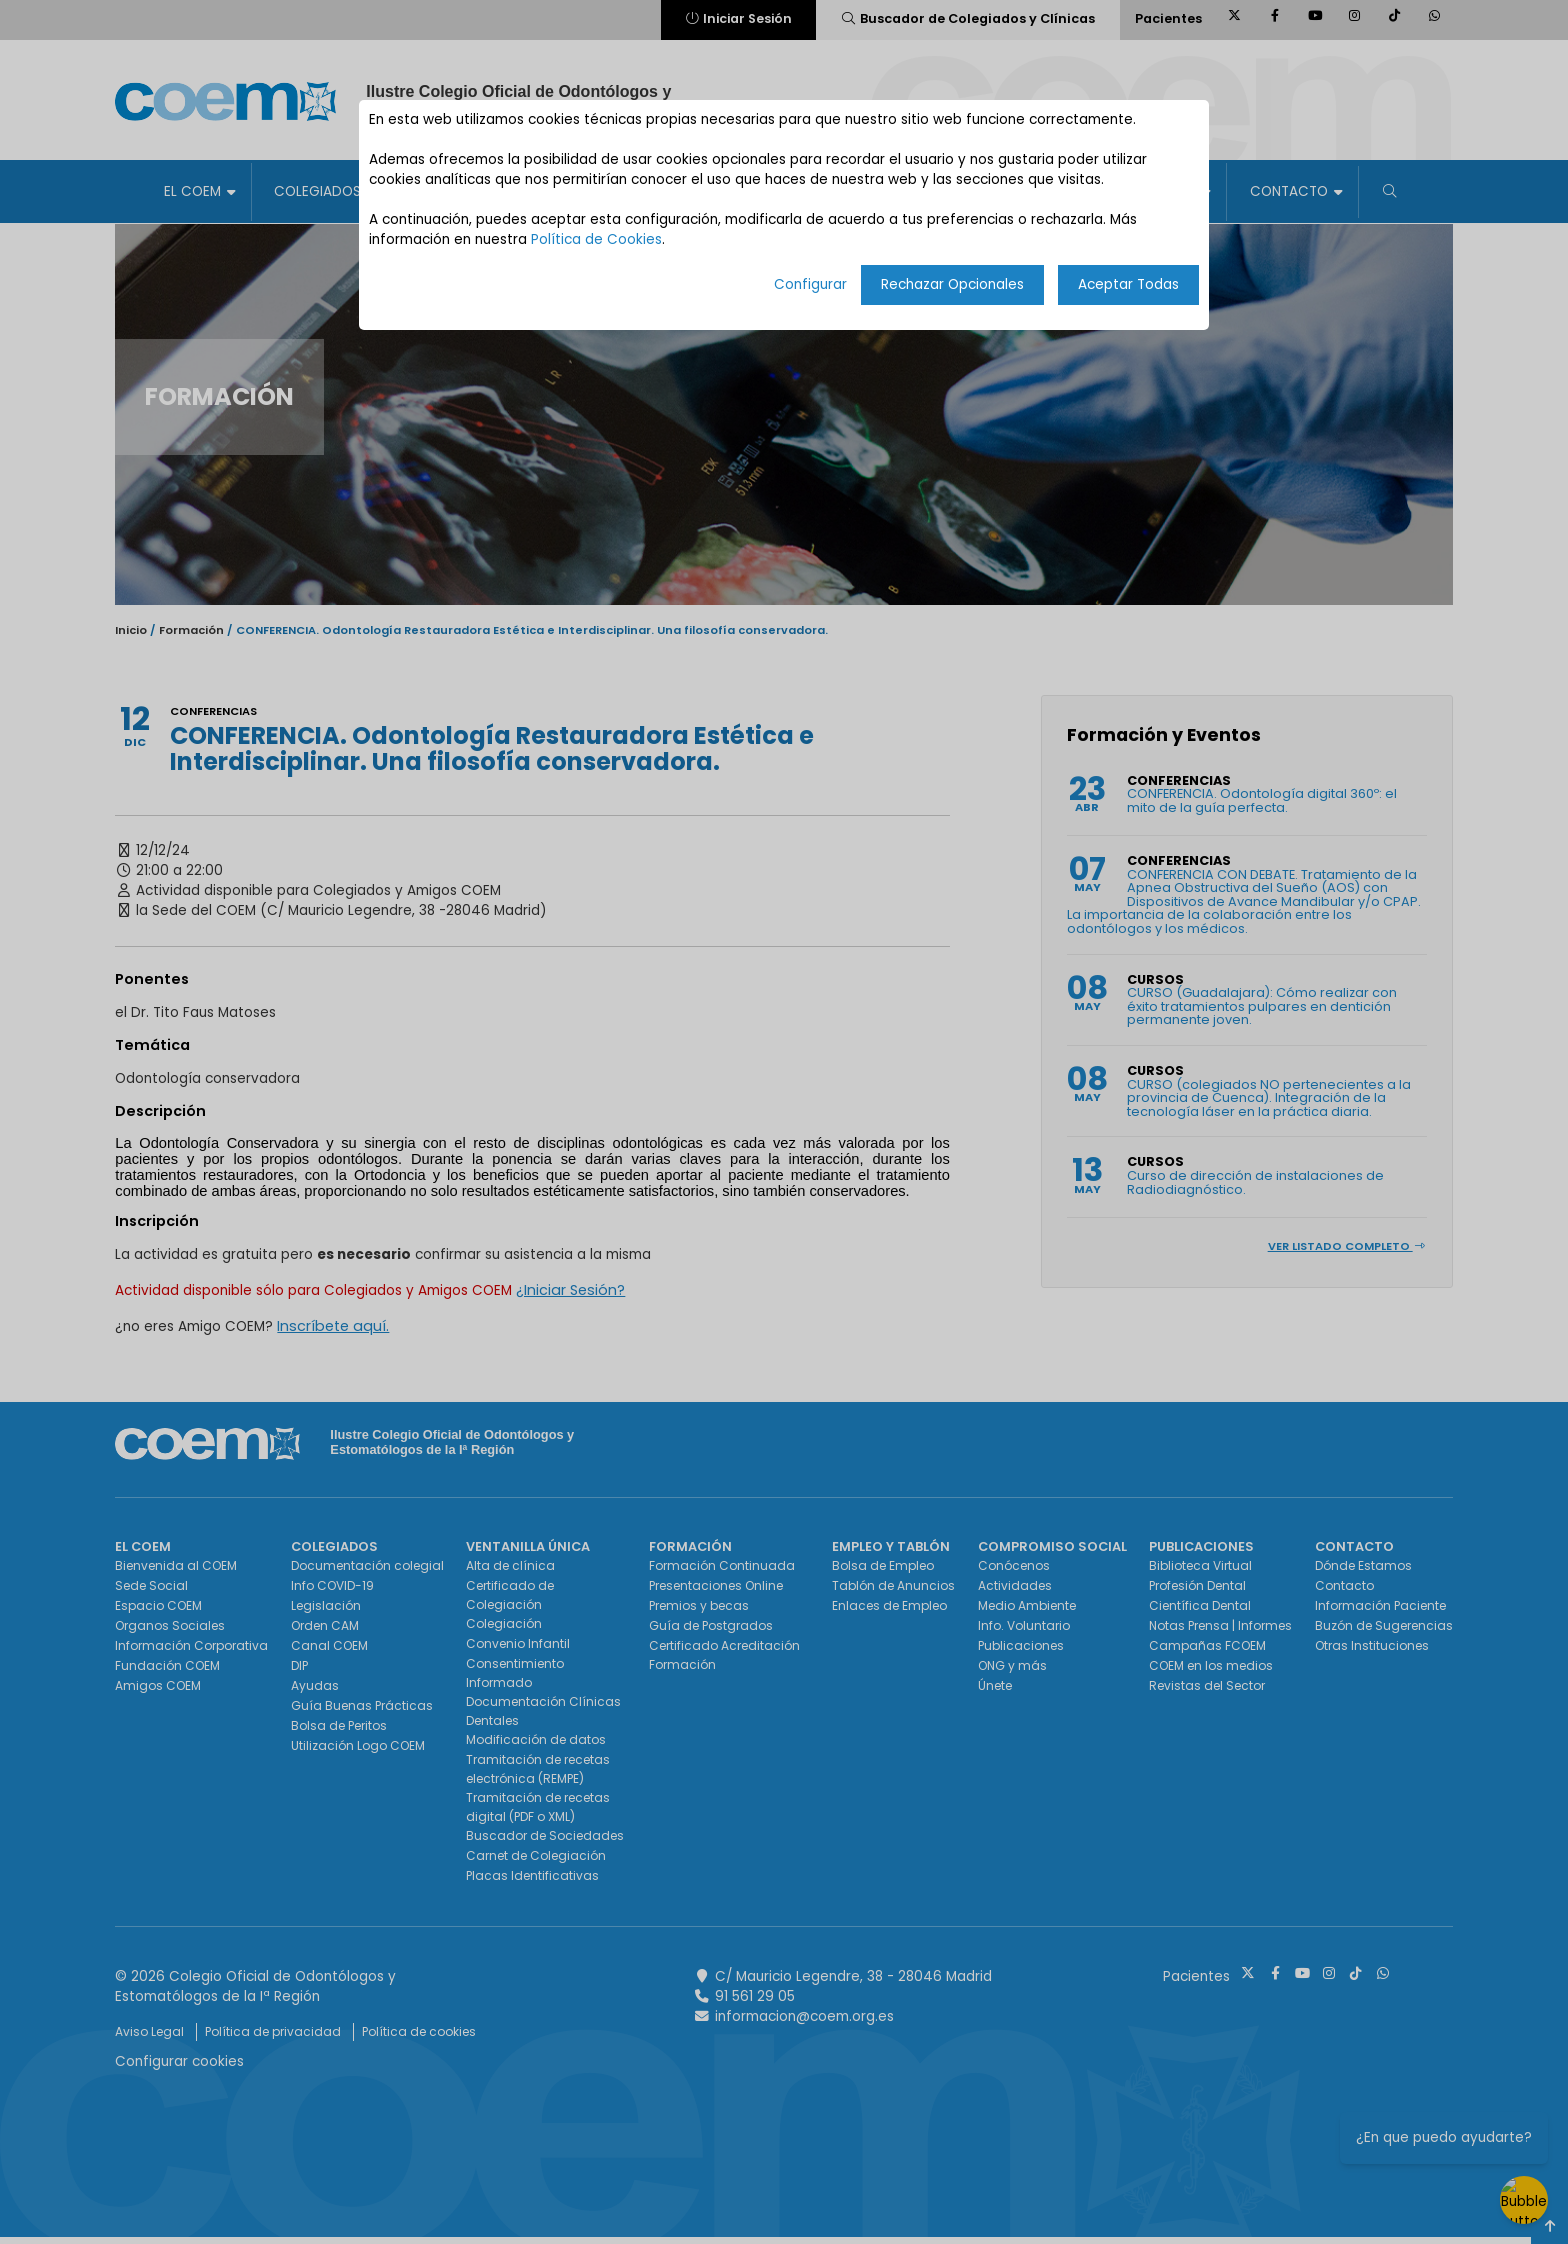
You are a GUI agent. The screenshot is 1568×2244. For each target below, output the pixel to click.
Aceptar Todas (1128, 284)
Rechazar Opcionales (952, 284)
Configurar (810, 284)
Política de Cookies (596, 239)
